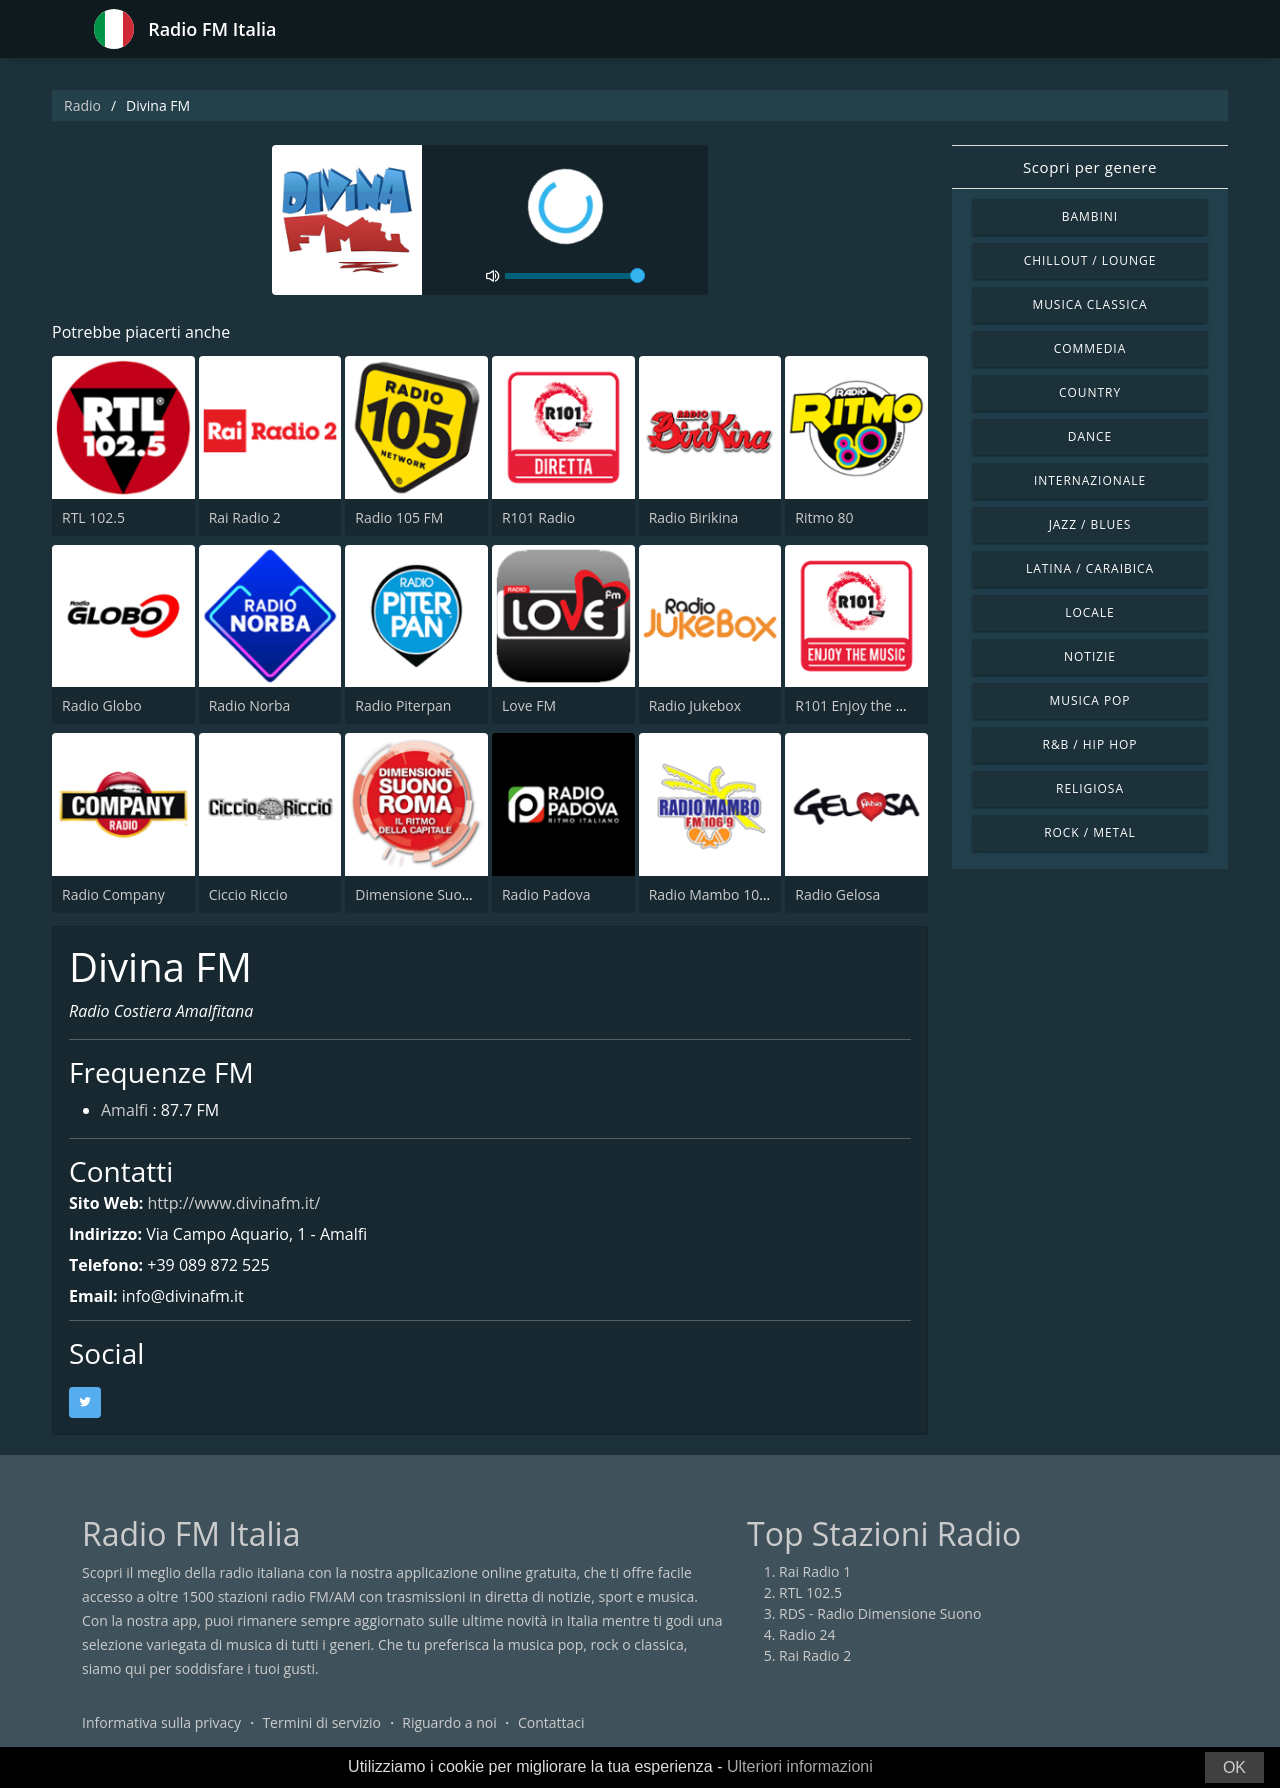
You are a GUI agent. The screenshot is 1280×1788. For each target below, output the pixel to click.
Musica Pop (1089, 700)
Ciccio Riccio (248, 894)
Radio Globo (102, 705)
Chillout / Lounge (1090, 260)
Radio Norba (250, 705)
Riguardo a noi (449, 1722)
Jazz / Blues (1090, 524)
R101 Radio (538, 517)
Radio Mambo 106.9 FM (726, 894)
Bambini (1090, 216)
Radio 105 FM (399, 517)
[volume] (575, 276)
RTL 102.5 (93, 517)
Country (1090, 392)
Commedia (1090, 348)
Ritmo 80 (824, 517)
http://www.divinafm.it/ (233, 1203)
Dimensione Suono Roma (437, 894)
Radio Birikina (694, 517)
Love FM (529, 705)
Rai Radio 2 (245, 517)
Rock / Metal (1090, 832)
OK (1234, 1767)
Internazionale (1090, 480)
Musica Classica (1089, 304)
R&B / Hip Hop (1090, 744)
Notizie (1090, 656)
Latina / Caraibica (1090, 568)
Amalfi (124, 1110)
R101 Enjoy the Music (864, 705)
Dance (1090, 436)
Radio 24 (807, 1634)
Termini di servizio (321, 1722)
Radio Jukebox (695, 705)
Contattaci (551, 1722)
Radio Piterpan (403, 705)
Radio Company (113, 894)
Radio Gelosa (837, 894)
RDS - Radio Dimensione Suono (880, 1613)
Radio (82, 105)
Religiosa (1090, 788)
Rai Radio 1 (815, 1571)
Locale (1089, 612)
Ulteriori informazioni (800, 1766)
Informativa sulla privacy (161, 1722)
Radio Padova (546, 894)
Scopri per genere (1090, 167)
